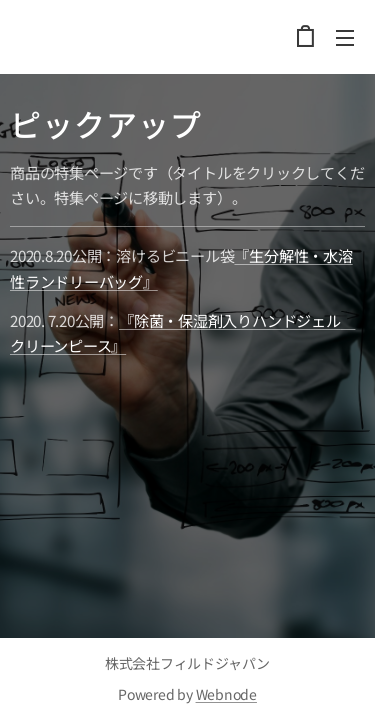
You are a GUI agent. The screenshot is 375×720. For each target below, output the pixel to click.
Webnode (226, 694)
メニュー (345, 38)
